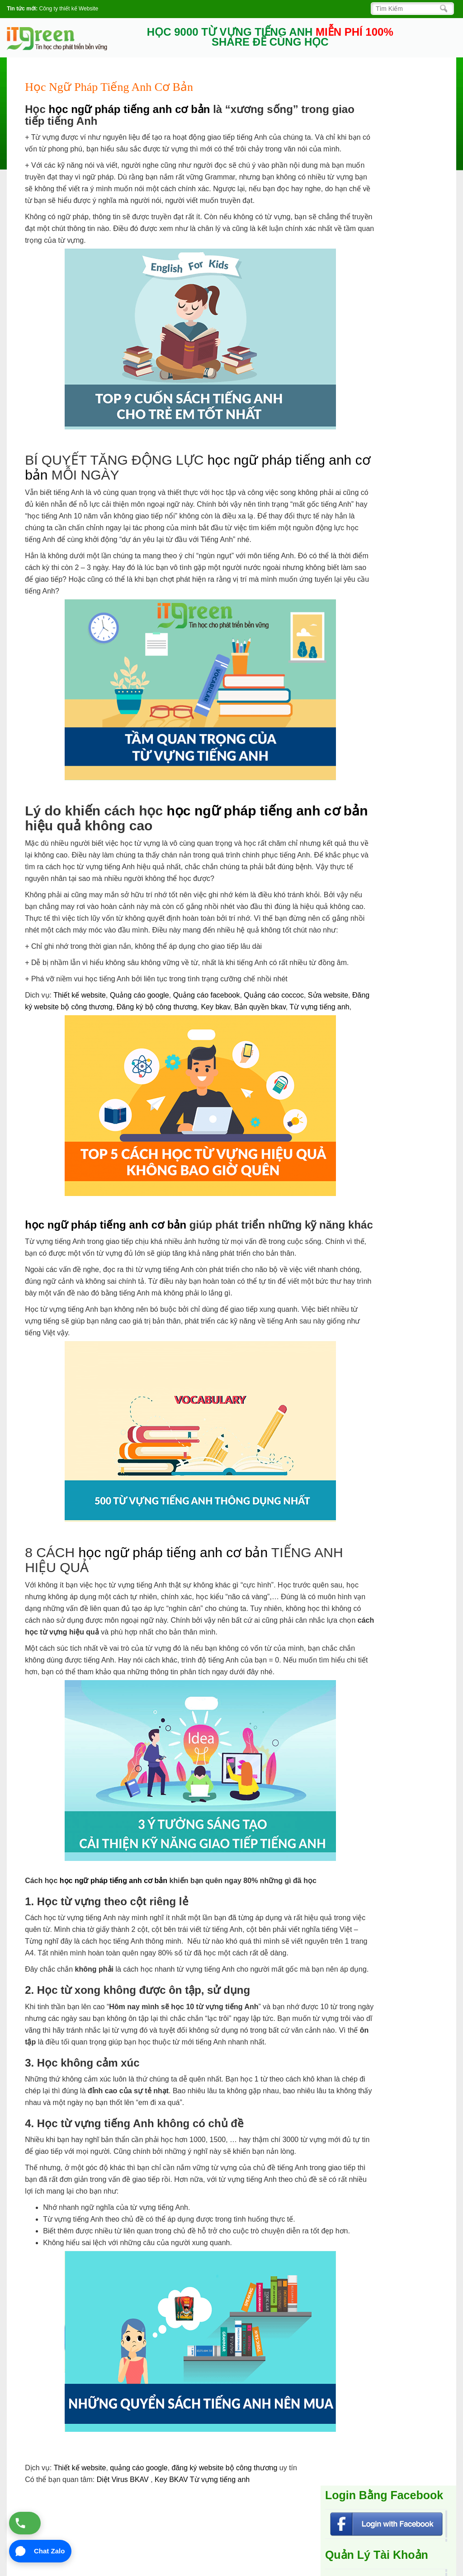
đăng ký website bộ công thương (225, 2468)
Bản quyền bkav (260, 1007)
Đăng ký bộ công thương (157, 1007)
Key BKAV (172, 2479)
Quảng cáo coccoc (274, 995)
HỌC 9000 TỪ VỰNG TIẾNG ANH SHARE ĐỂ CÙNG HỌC (270, 37)
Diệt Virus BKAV (124, 2479)
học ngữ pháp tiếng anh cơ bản (129, 109)
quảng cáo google (138, 2468)
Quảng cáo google (139, 995)
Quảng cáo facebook (206, 995)
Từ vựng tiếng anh (319, 1007)
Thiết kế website (79, 995)
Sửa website (328, 995)
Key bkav (215, 1007)
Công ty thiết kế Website (69, 8)
